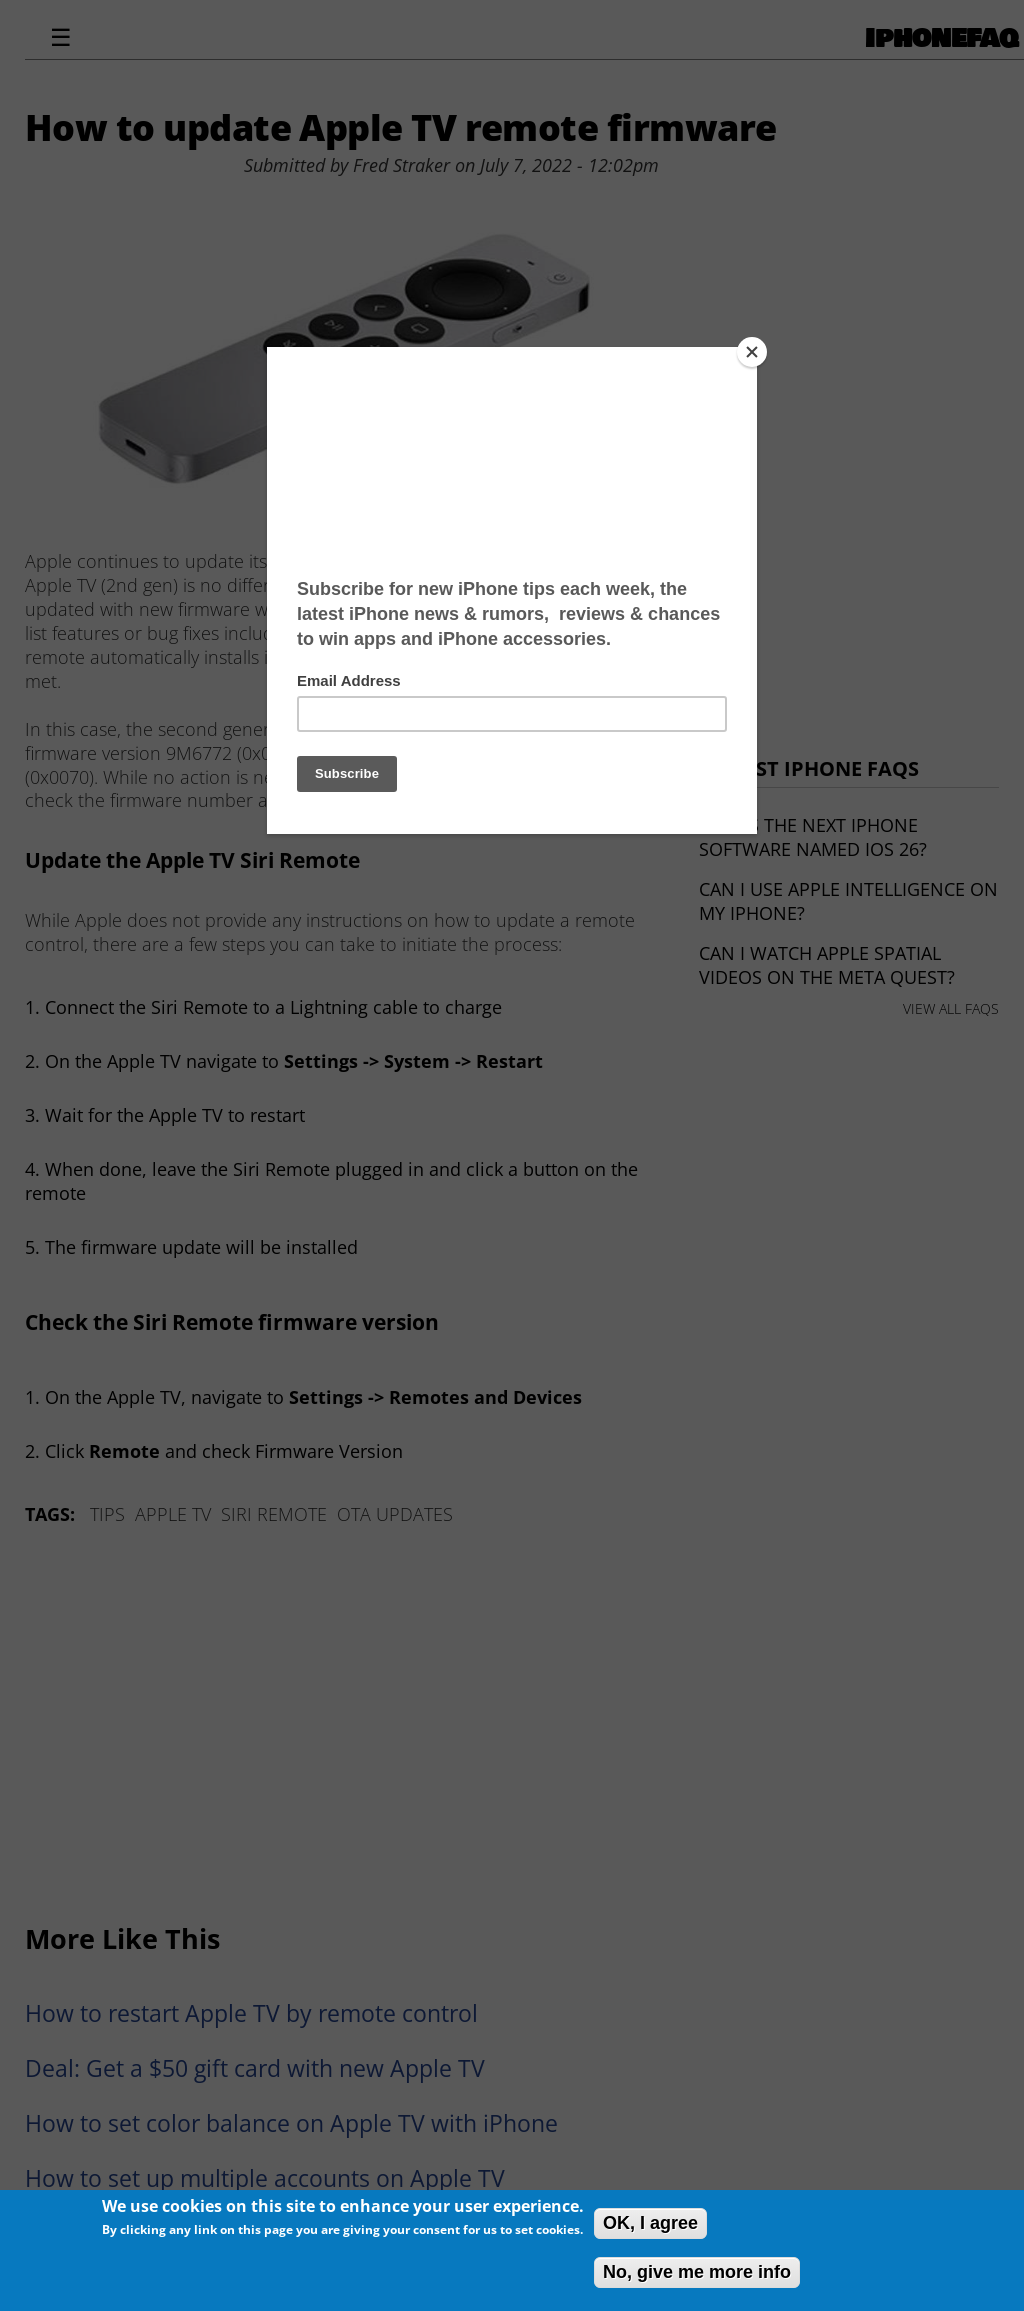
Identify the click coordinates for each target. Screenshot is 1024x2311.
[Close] (752, 352)
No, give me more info (697, 2272)
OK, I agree (650, 2223)
